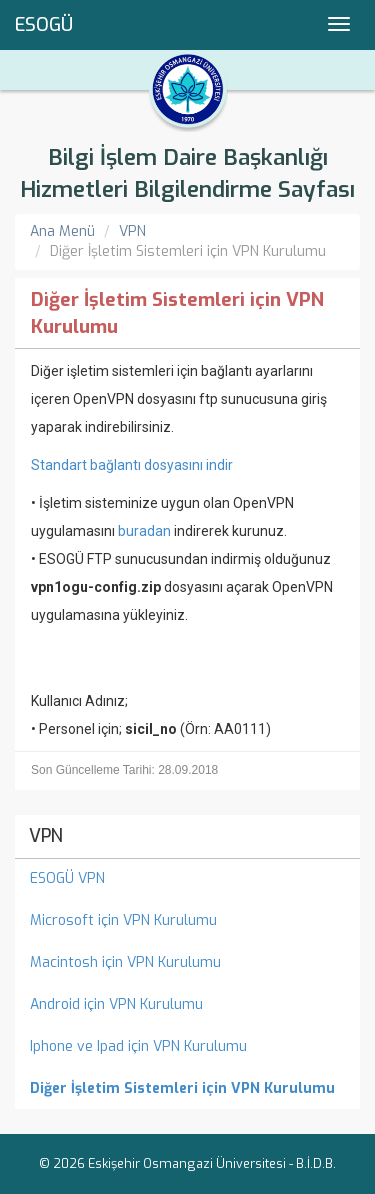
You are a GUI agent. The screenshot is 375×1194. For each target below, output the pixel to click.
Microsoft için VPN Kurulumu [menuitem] (123, 920)
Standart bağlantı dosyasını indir (132, 465)
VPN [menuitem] (46, 836)
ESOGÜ (44, 25)
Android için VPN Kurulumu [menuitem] (116, 1004)
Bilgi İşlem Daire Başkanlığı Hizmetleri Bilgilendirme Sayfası (187, 173)
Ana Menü (62, 231)
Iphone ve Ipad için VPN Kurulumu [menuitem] (138, 1046)
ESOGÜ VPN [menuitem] (67, 878)
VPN (132, 231)
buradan (144, 531)
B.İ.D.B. (316, 1163)
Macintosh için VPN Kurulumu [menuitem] (125, 962)
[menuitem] (187, 1089)
